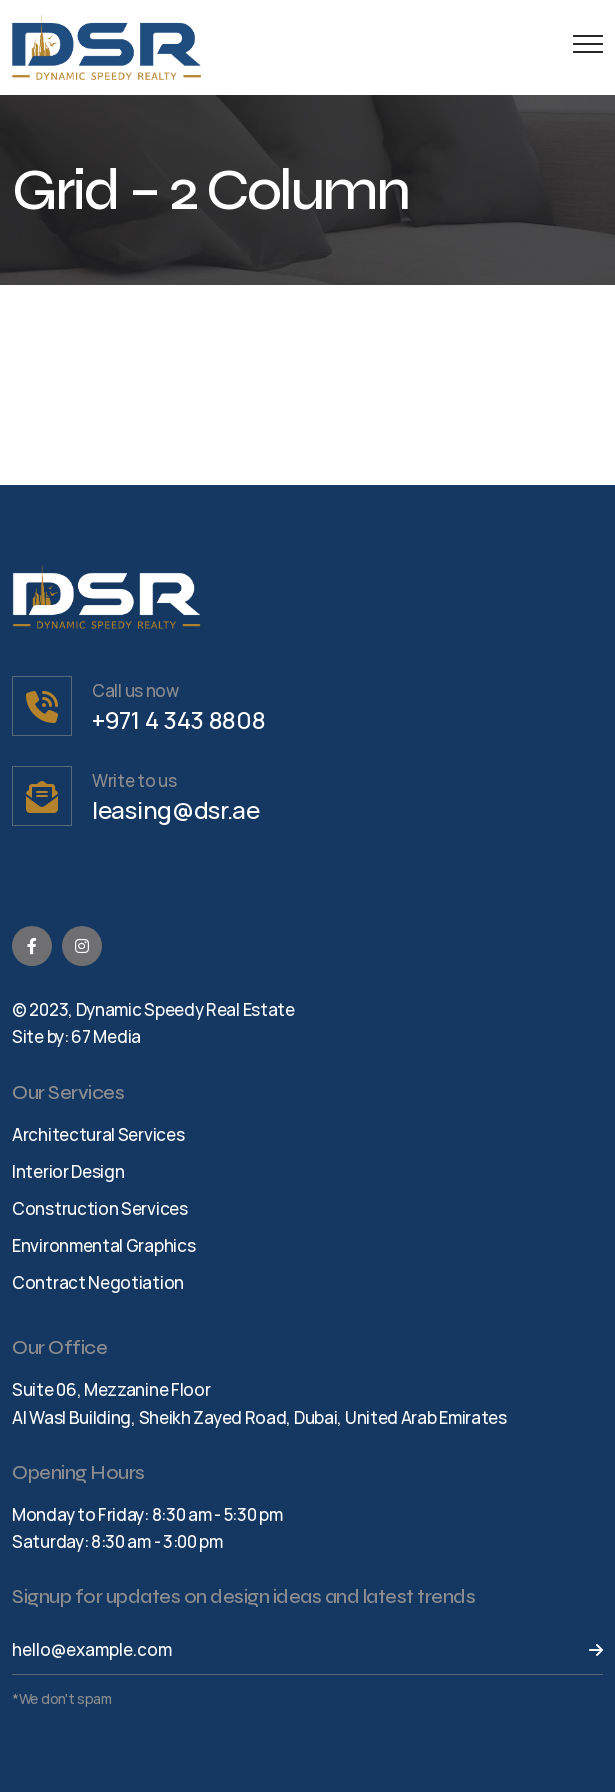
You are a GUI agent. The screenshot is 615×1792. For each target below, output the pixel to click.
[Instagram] (82, 946)
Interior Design (68, 1171)
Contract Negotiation (98, 1282)
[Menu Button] (583, 47)
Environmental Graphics (103, 1245)
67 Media (106, 1036)
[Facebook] (32, 946)
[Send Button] (583, 1650)
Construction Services (100, 1208)
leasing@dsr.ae (176, 809)
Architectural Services (98, 1134)
